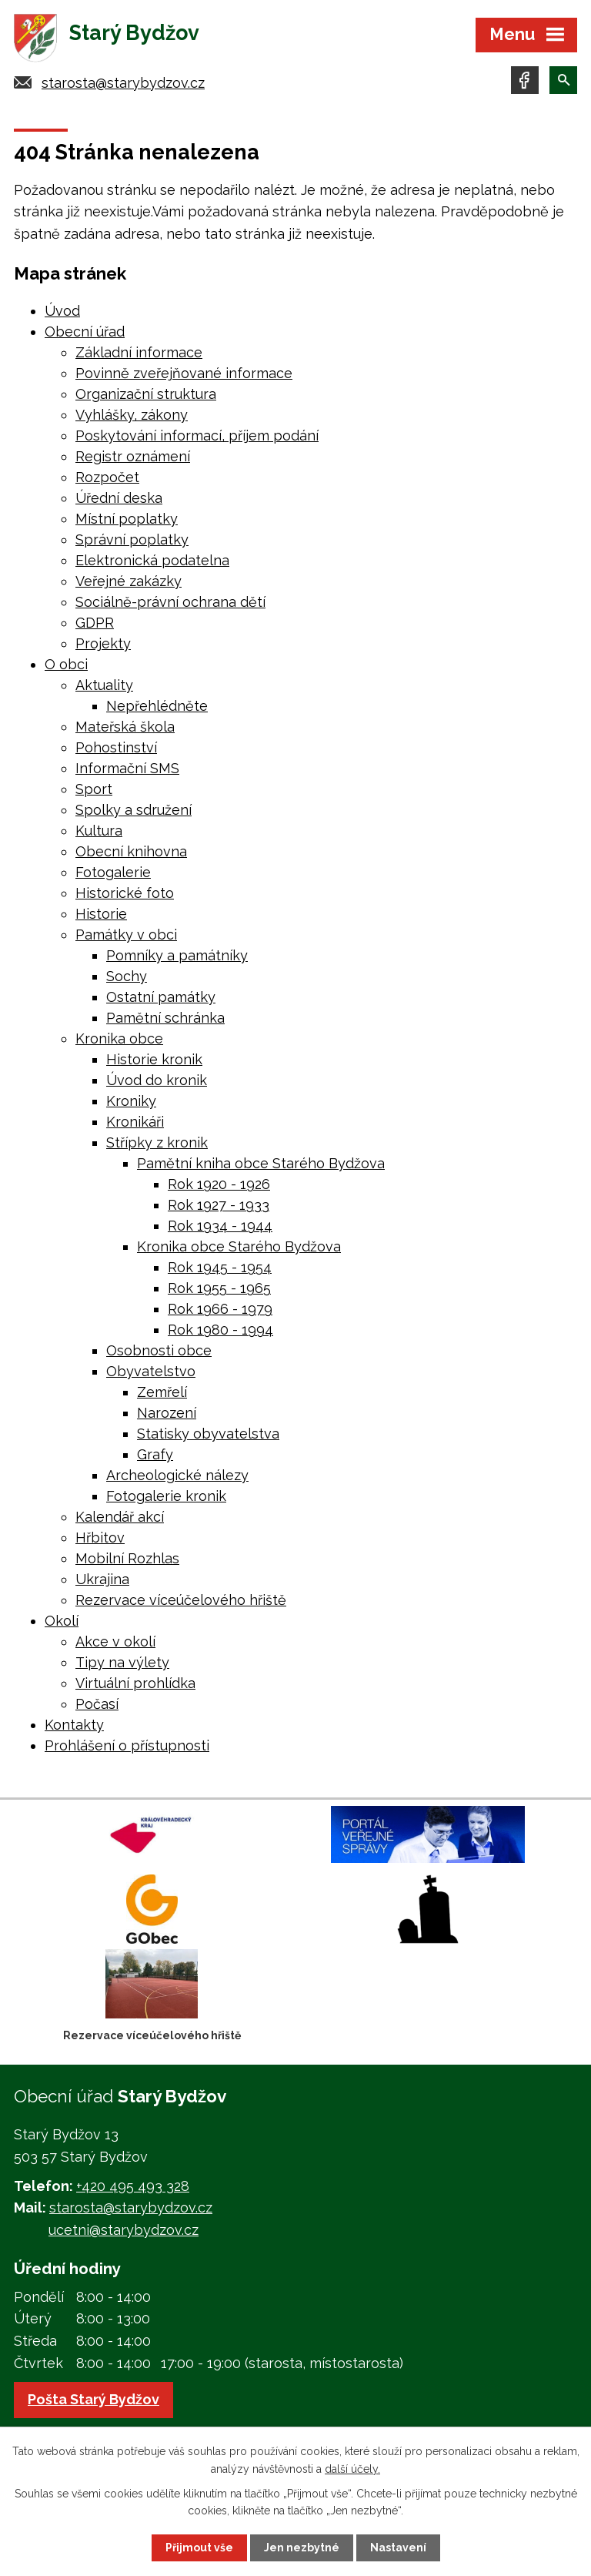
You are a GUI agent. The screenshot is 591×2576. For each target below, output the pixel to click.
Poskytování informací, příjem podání (197, 435)
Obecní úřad (85, 331)
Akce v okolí (115, 1641)
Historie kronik (154, 1059)
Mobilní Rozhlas (127, 1558)
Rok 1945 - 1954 (220, 1267)
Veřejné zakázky (128, 581)
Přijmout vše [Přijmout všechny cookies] (199, 2547)
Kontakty (74, 1725)
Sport (93, 789)
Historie (101, 914)
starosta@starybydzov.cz (123, 83)
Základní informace (138, 352)
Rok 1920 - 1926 (219, 1184)
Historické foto (124, 893)
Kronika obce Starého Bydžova (239, 1246)
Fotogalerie (113, 872)
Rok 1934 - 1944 (220, 1226)
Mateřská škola (125, 727)
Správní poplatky (132, 539)
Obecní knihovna (131, 851)
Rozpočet (107, 477)
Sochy (126, 976)
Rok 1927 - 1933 (218, 1205)
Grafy (155, 1454)
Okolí (61, 1621)
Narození (166, 1413)
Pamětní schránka (165, 1018)
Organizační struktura (145, 394)
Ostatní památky (160, 997)
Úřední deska (118, 498)
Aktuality (104, 685)
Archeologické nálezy (177, 1475)
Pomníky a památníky (177, 955)
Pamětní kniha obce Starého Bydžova (261, 1163)
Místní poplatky (126, 519)
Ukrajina (102, 1579)
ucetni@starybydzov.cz (123, 2230)
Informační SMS (127, 768)
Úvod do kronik (156, 1080)
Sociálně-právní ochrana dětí (170, 602)
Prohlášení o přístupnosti (127, 1745)
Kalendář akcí (119, 1517)
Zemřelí (162, 1392)
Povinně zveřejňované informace (183, 373)
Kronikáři (135, 1122)
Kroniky (131, 1101)
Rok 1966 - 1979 (220, 1309)
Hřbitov (100, 1537)
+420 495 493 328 (132, 2186)
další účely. (352, 2468)
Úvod (62, 311)
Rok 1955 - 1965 (219, 1288)
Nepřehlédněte (157, 706)
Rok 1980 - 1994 (220, 1329)
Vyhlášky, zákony (131, 415)
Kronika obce (119, 1038)
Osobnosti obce (159, 1350)
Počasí (97, 1704)
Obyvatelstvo (150, 1371)
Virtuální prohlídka (135, 1683)
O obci (66, 664)
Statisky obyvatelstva (208, 1433)
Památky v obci (126, 934)
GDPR (94, 623)
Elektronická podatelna (152, 560)
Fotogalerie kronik (166, 1496)
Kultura (98, 830)
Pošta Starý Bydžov (93, 2399)
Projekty (103, 643)
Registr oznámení (132, 456)
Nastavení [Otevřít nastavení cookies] (398, 2547)
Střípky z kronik (157, 1142)
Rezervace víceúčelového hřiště (180, 1600)
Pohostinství (116, 747)
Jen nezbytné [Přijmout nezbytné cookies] (301, 2547)
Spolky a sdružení (133, 810)
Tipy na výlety (122, 1662)
